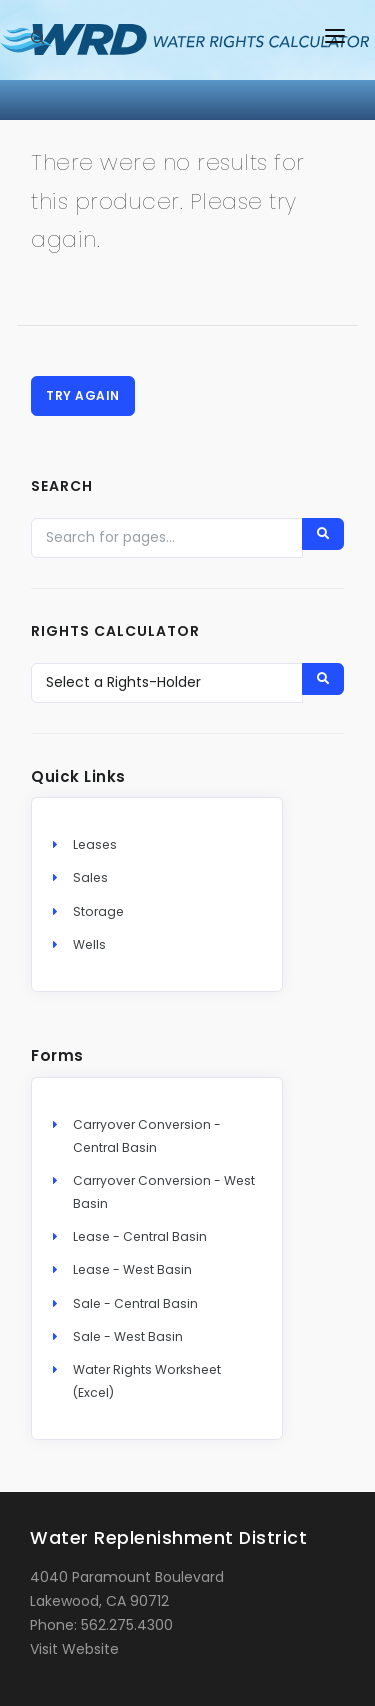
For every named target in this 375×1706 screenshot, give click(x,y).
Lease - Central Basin (140, 1236)
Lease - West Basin (132, 1269)
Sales (90, 877)
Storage (98, 911)
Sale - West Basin (128, 1336)
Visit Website (74, 1649)
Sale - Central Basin (135, 1303)
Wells (89, 944)
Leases (95, 844)
